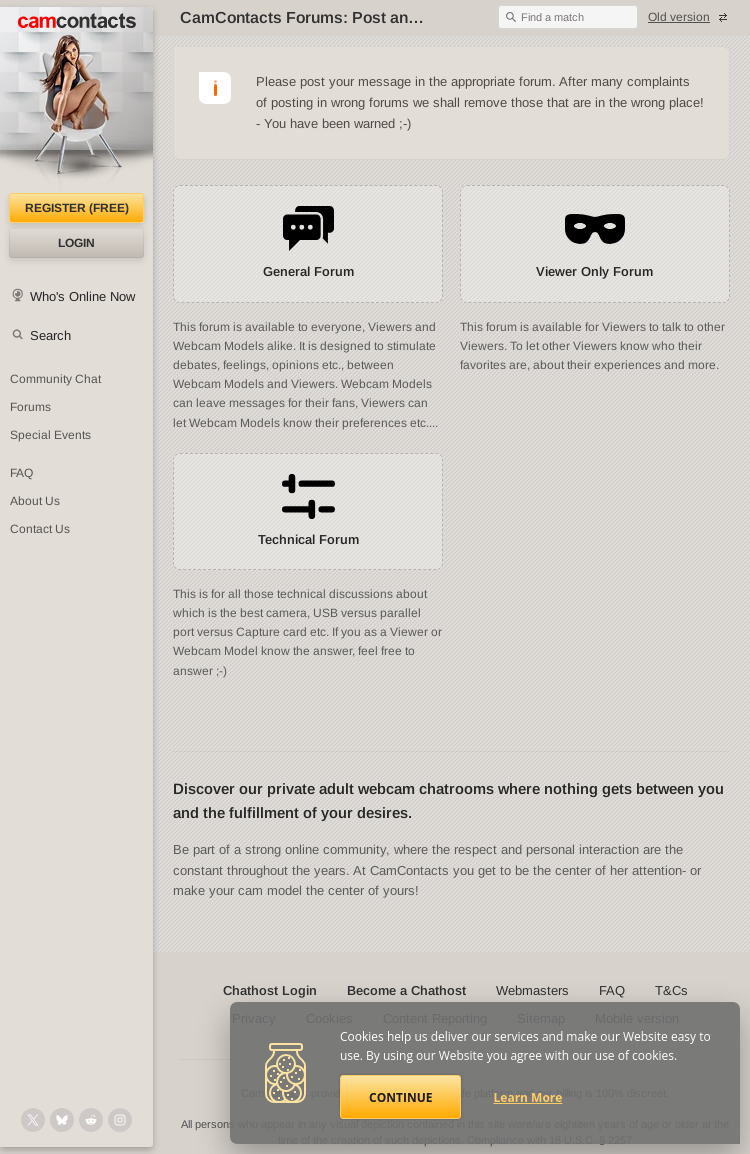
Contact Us (40, 529)
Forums (30, 407)
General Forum (308, 271)
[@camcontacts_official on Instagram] (120, 1120)
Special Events (50, 435)
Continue (400, 1097)
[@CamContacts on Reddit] (91, 1120)
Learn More (528, 1097)
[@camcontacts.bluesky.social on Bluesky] (62, 1120)
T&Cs (671, 990)
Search (50, 335)
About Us (35, 501)
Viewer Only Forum (594, 271)
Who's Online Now (82, 296)
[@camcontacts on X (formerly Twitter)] (33, 1120)
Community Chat (55, 379)
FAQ (21, 473)
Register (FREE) (77, 208)
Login (76, 243)
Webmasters (532, 990)
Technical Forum (308, 539)
